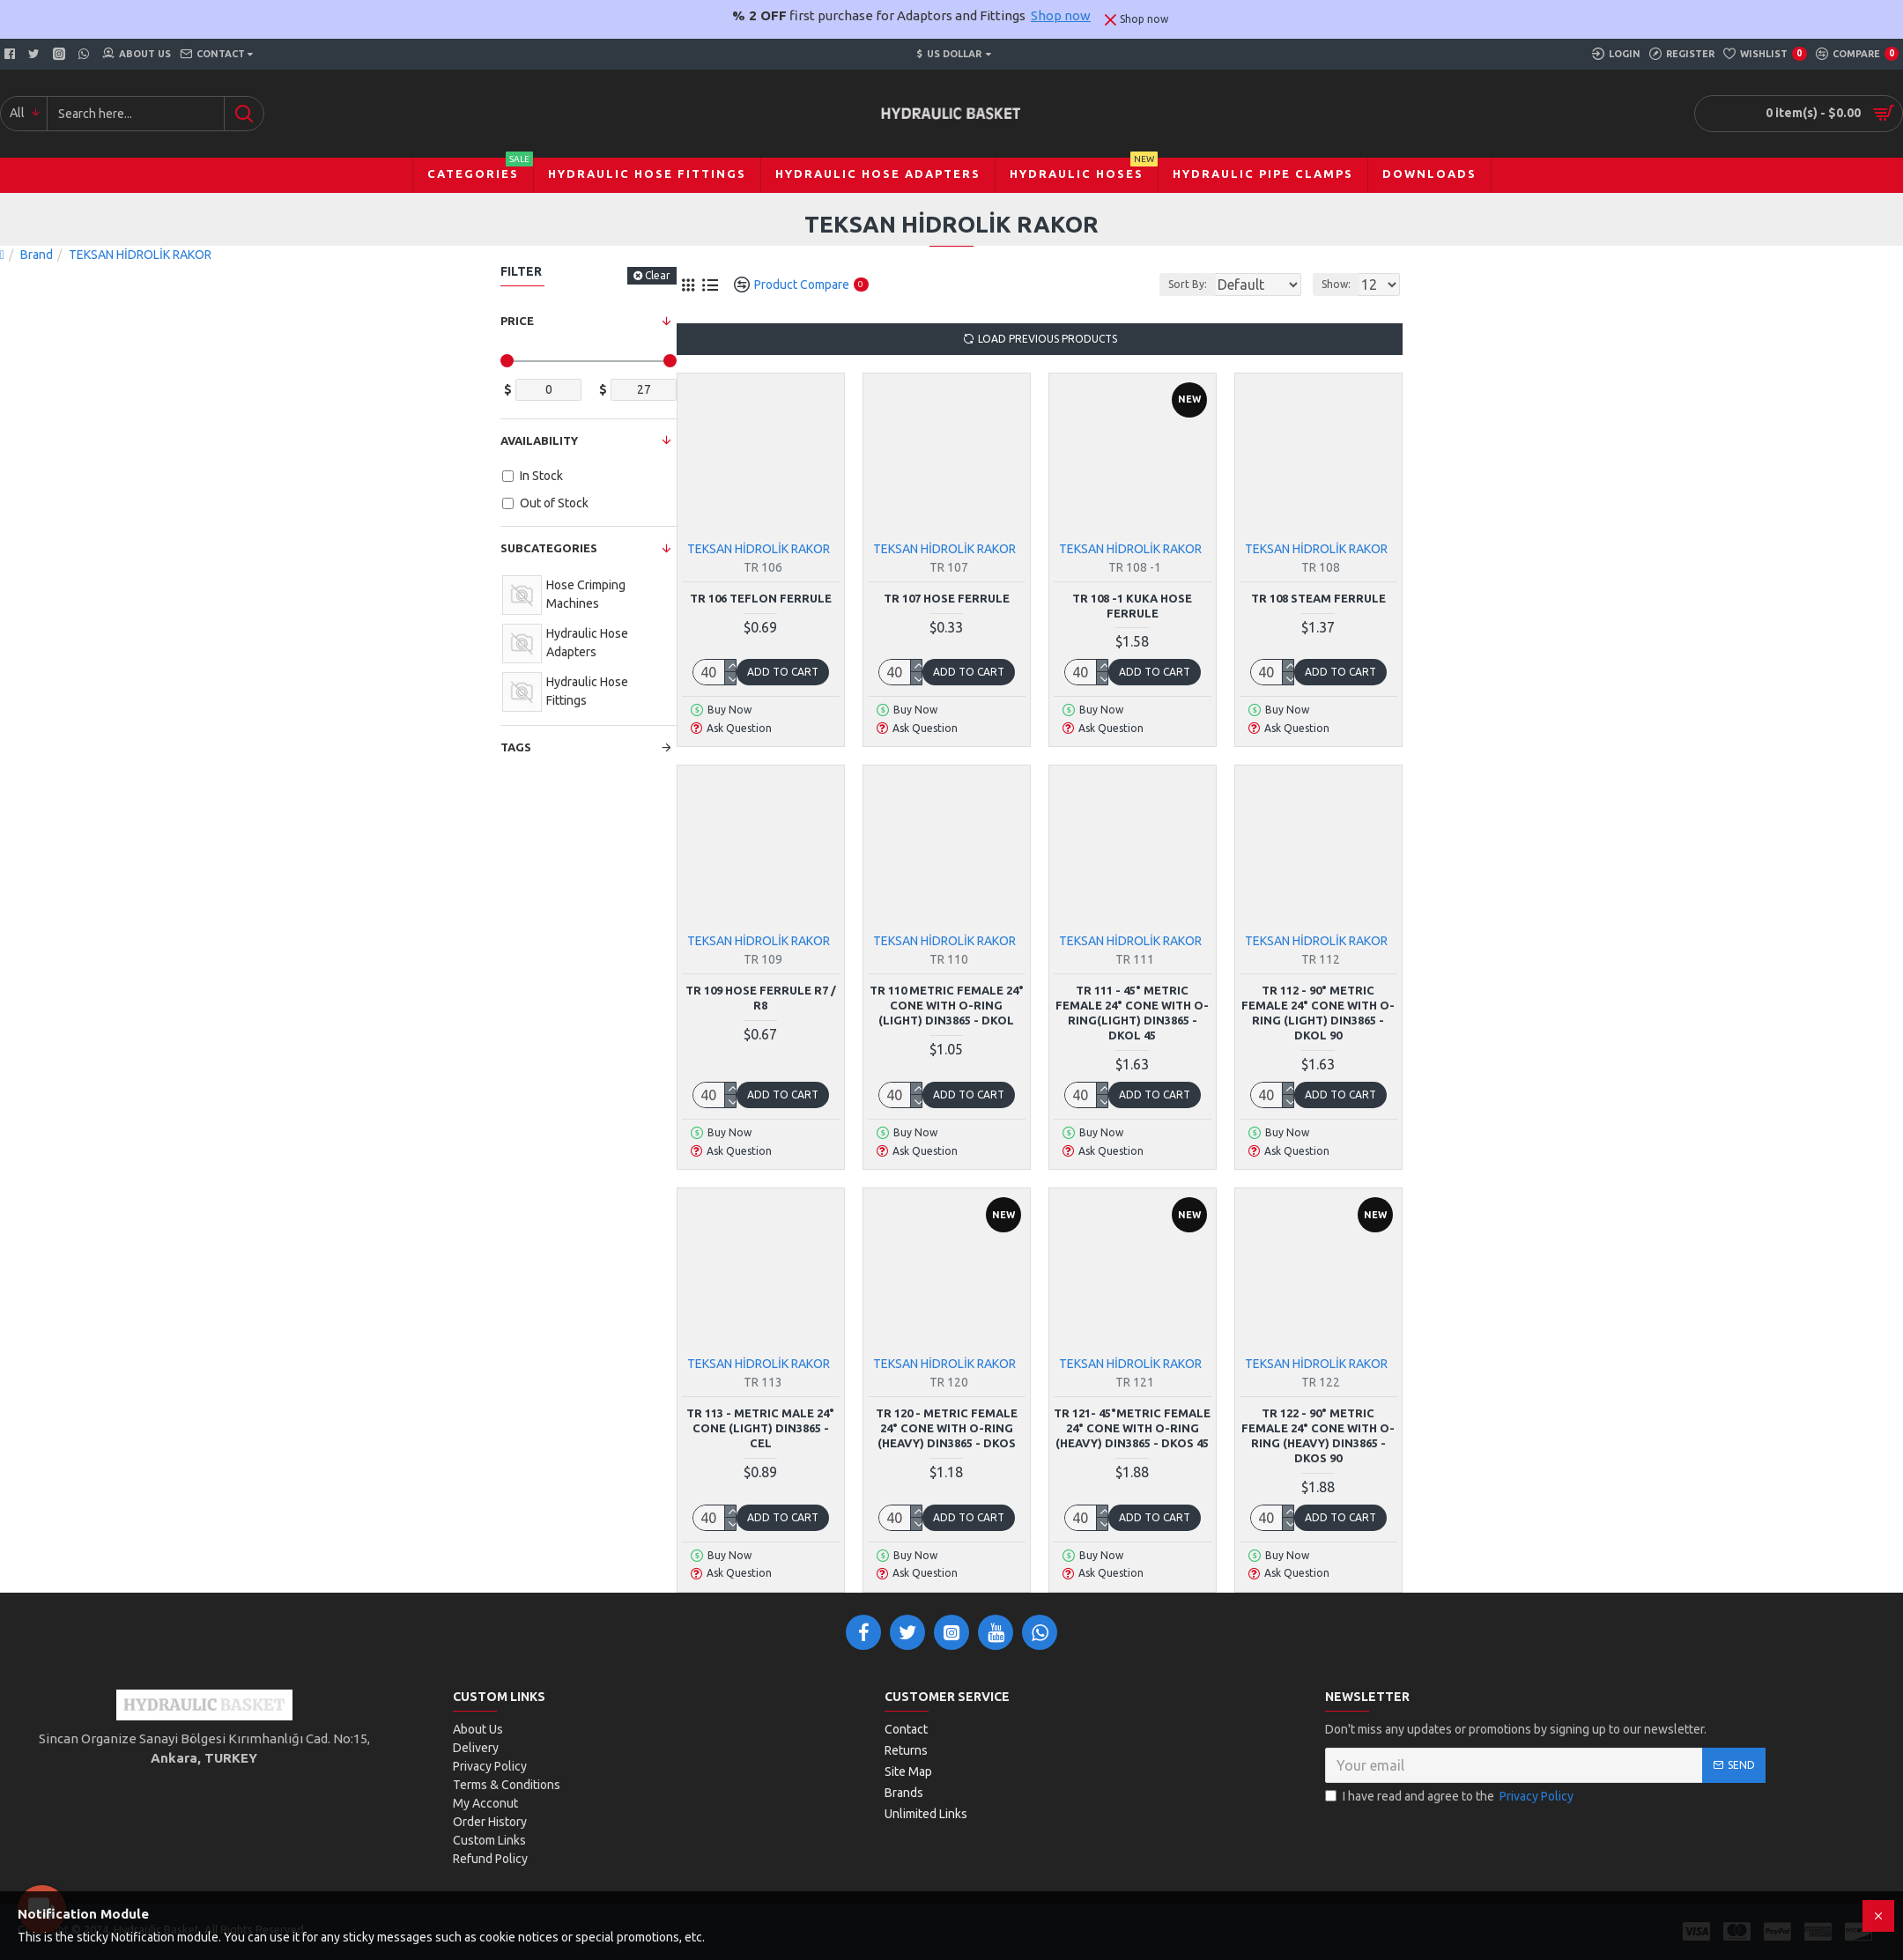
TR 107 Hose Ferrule (947, 598)
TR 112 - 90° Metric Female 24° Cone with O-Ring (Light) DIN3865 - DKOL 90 (1318, 1012)
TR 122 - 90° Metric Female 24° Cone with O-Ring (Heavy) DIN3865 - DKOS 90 (1318, 1435)
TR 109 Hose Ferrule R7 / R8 (760, 997)
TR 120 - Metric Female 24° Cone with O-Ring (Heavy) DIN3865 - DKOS (947, 1428)
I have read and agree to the (1450, 1796)
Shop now (1061, 15)
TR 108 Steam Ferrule (1318, 598)
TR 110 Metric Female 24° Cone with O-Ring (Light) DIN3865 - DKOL (947, 1005)
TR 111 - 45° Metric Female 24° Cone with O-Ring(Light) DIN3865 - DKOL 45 (1132, 1012)
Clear (657, 275)
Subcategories (548, 548)
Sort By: (1173, 284)
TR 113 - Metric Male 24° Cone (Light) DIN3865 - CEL (760, 1428)
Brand (36, 255)
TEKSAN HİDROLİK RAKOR (758, 549)
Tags (515, 747)
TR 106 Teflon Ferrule (761, 598)
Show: (1341, 284)
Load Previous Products (1047, 338)
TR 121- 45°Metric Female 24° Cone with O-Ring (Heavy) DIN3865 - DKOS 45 (1132, 1428)
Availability (539, 440)
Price (517, 320)
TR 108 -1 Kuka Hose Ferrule (1132, 605)
